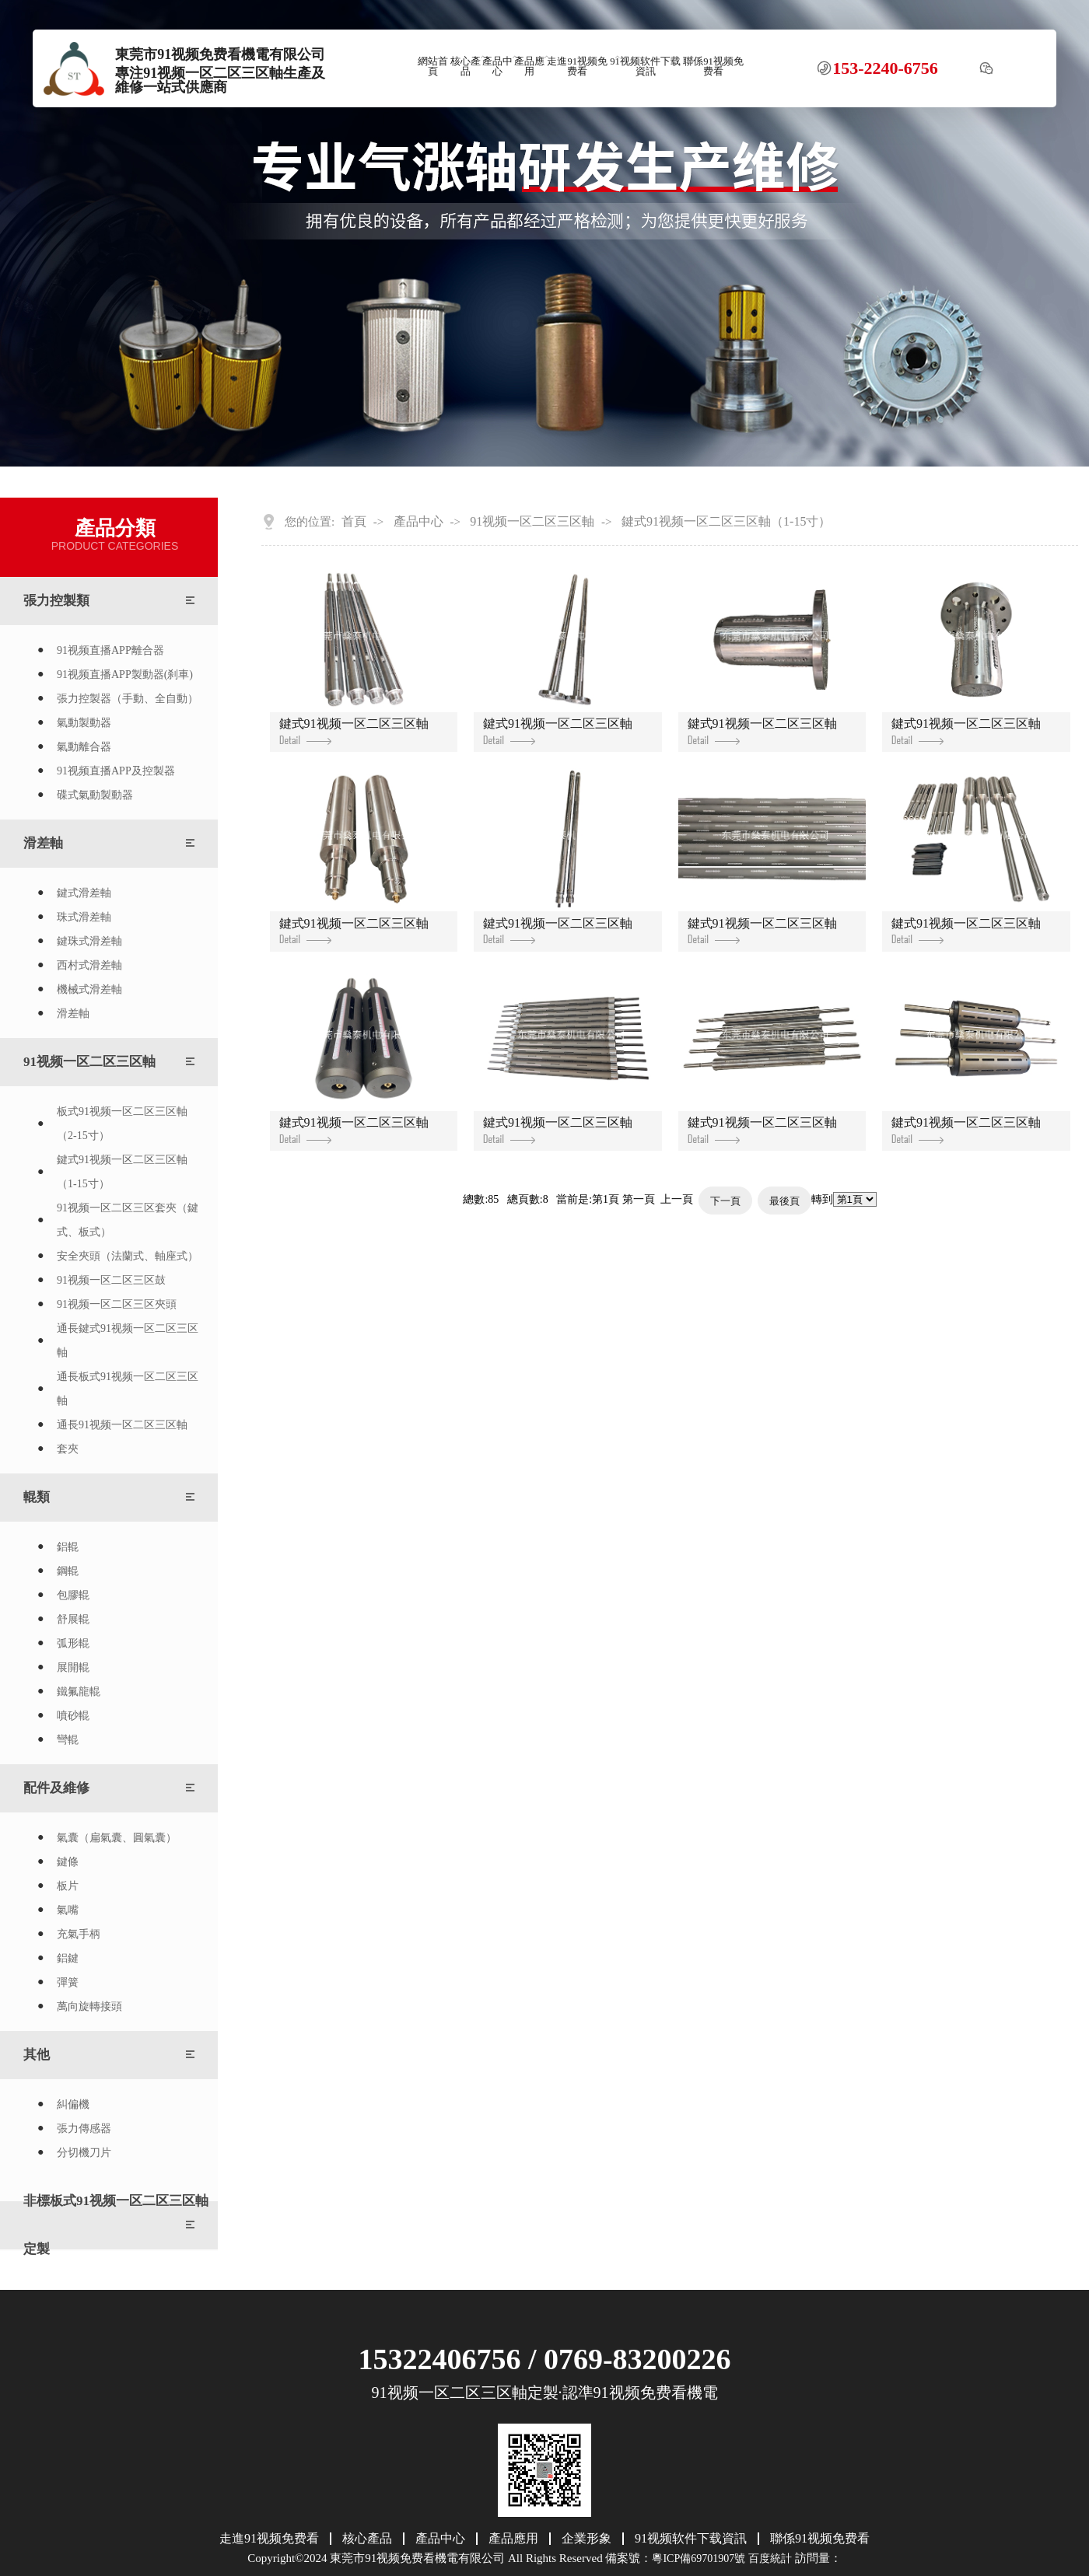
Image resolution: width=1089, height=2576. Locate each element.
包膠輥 (73, 1595)
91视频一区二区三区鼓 (111, 1280)
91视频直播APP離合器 (110, 650)
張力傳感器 (84, 2128)
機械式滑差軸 (89, 989)
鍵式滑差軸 (84, 893)
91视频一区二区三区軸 (89, 1061)
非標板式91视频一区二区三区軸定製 (115, 2224)
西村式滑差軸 (89, 965)
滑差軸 (43, 843)
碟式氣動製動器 (95, 795)
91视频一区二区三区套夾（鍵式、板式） (127, 1220)
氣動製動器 (84, 723)
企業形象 (586, 2538)
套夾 (68, 1449)
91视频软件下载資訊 (645, 66)
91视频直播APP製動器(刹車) (125, 674)
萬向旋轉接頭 (89, 2006)
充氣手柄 (78, 1934)
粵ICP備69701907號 (698, 2558)
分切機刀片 (84, 2152)
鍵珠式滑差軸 (89, 941)
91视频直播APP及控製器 (116, 771)
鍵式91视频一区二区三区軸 (354, 731)
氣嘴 (68, 1910)
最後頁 (784, 1201)
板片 (68, 1886)
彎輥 (68, 1740)
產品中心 (497, 66)
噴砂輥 (73, 1715)
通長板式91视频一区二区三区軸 (127, 1389)
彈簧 (68, 1982)
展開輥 (73, 1667)
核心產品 (465, 66)
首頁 (353, 522)
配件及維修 (56, 1788)
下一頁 (725, 1201)
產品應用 (529, 66)
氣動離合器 (84, 747)
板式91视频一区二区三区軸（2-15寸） (122, 1123)
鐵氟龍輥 (78, 1691)
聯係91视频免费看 (713, 66)
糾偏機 (73, 2104)
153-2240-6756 (885, 68)
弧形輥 (73, 1643)
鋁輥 (68, 1547)
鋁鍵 (68, 1958)
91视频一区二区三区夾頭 (117, 1304)
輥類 (36, 1497)
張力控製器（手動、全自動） (127, 698)
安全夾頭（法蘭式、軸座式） (127, 1256)
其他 (36, 2054)
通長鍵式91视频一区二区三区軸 (127, 1340)
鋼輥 (68, 1571)
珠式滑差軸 (84, 917)
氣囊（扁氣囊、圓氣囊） (117, 1838)
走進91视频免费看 (577, 66)
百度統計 (770, 2558)
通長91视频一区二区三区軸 (122, 1425)
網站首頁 (433, 66)
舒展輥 (73, 1619)
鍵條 (68, 1862)
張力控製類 (56, 600)
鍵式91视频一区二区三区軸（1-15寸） (122, 1172)
